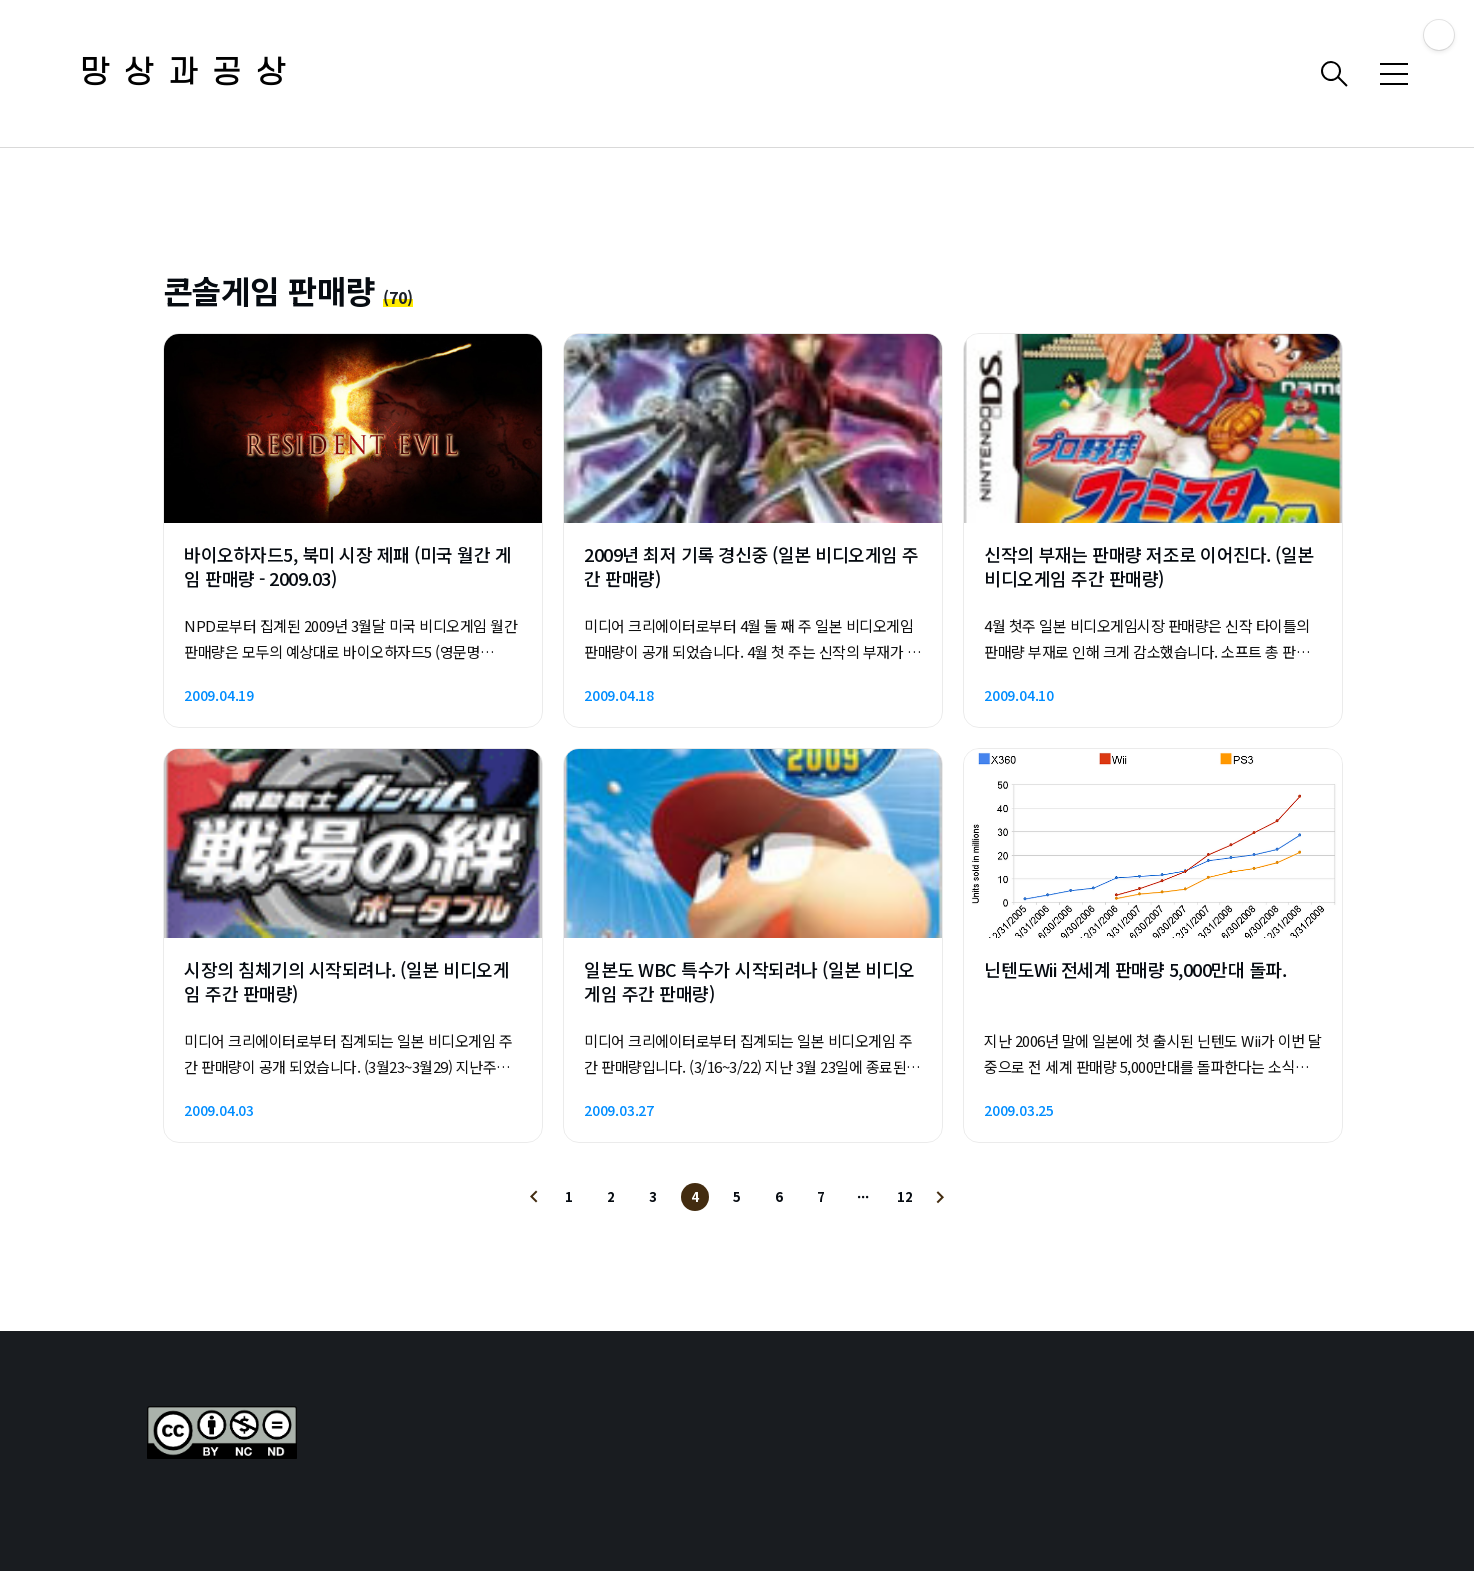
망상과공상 (190, 73)
